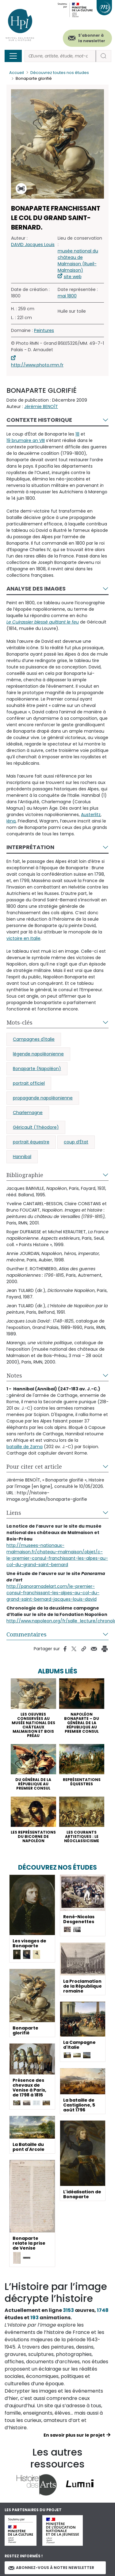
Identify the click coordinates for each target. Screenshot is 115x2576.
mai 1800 (67, 296)
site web (73, 277)
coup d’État (76, 1142)
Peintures (44, 330)
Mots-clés (19, 1022)
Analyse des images (36, 588)
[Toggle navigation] (13, 56)
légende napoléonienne (38, 1054)
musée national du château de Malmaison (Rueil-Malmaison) (78, 260)
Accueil (16, 72)
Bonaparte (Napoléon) (37, 1068)
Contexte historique (39, 420)
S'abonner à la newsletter (91, 38)
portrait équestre (31, 1142)
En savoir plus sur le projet (74, 2435)
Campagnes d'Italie (34, 1039)
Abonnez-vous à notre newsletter (51, 2567)
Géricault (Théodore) (36, 1127)
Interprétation (30, 847)
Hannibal (22, 1157)
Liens (13, 1512)
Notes (14, 1375)
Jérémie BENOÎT (41, 406)
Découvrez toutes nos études (59, 72)
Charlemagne (28, 1113)
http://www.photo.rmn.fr (37, 365)
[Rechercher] (60, 56)
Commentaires (26, 1634)
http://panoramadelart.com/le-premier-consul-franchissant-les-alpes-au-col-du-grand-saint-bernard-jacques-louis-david (52, 1592)
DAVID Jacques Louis (33, 244)
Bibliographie (24, 1175)
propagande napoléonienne (43, 1098)
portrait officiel (29, 1083)
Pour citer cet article (34, 1466)
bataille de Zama (24, 1447)
